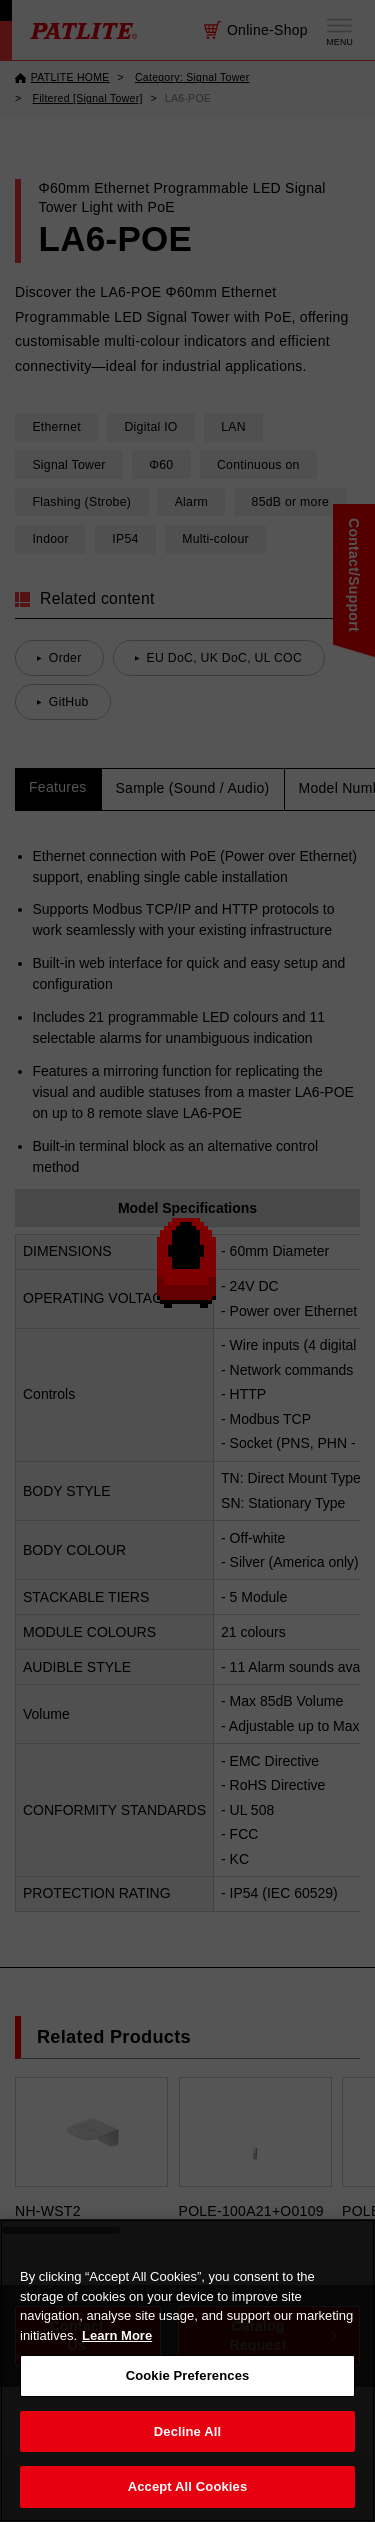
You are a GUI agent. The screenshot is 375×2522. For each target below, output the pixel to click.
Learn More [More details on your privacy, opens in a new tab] (117, 2335)
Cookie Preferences (188, 2375)
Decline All (187, 2431)
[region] (187, 2370)
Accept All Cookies (188, 2486)
